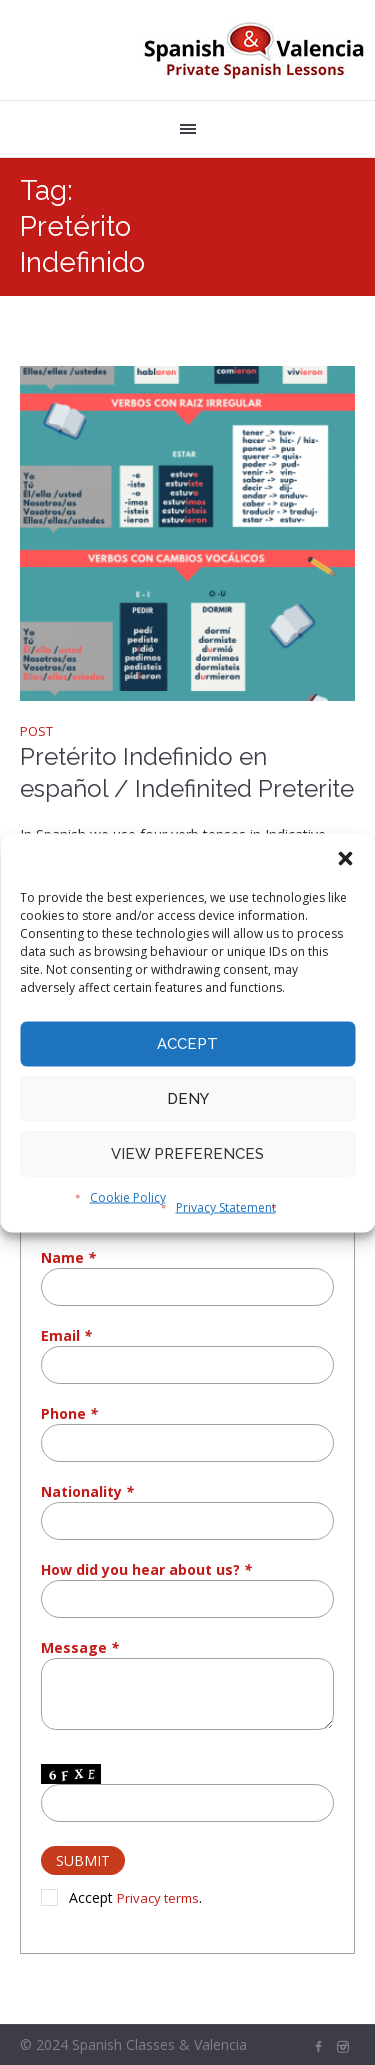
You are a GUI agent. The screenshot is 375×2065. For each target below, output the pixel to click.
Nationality (87, 1491)
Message (80, 1647)
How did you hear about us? (146, 1569)
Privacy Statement (226, 1206)
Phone (69, 1413)
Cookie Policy (128, 1196)
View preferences (187, 1154)
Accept (187, 1044)
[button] (345, 858)
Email (66, 1335)
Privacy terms (158, 1898)
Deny (188, 1099)
